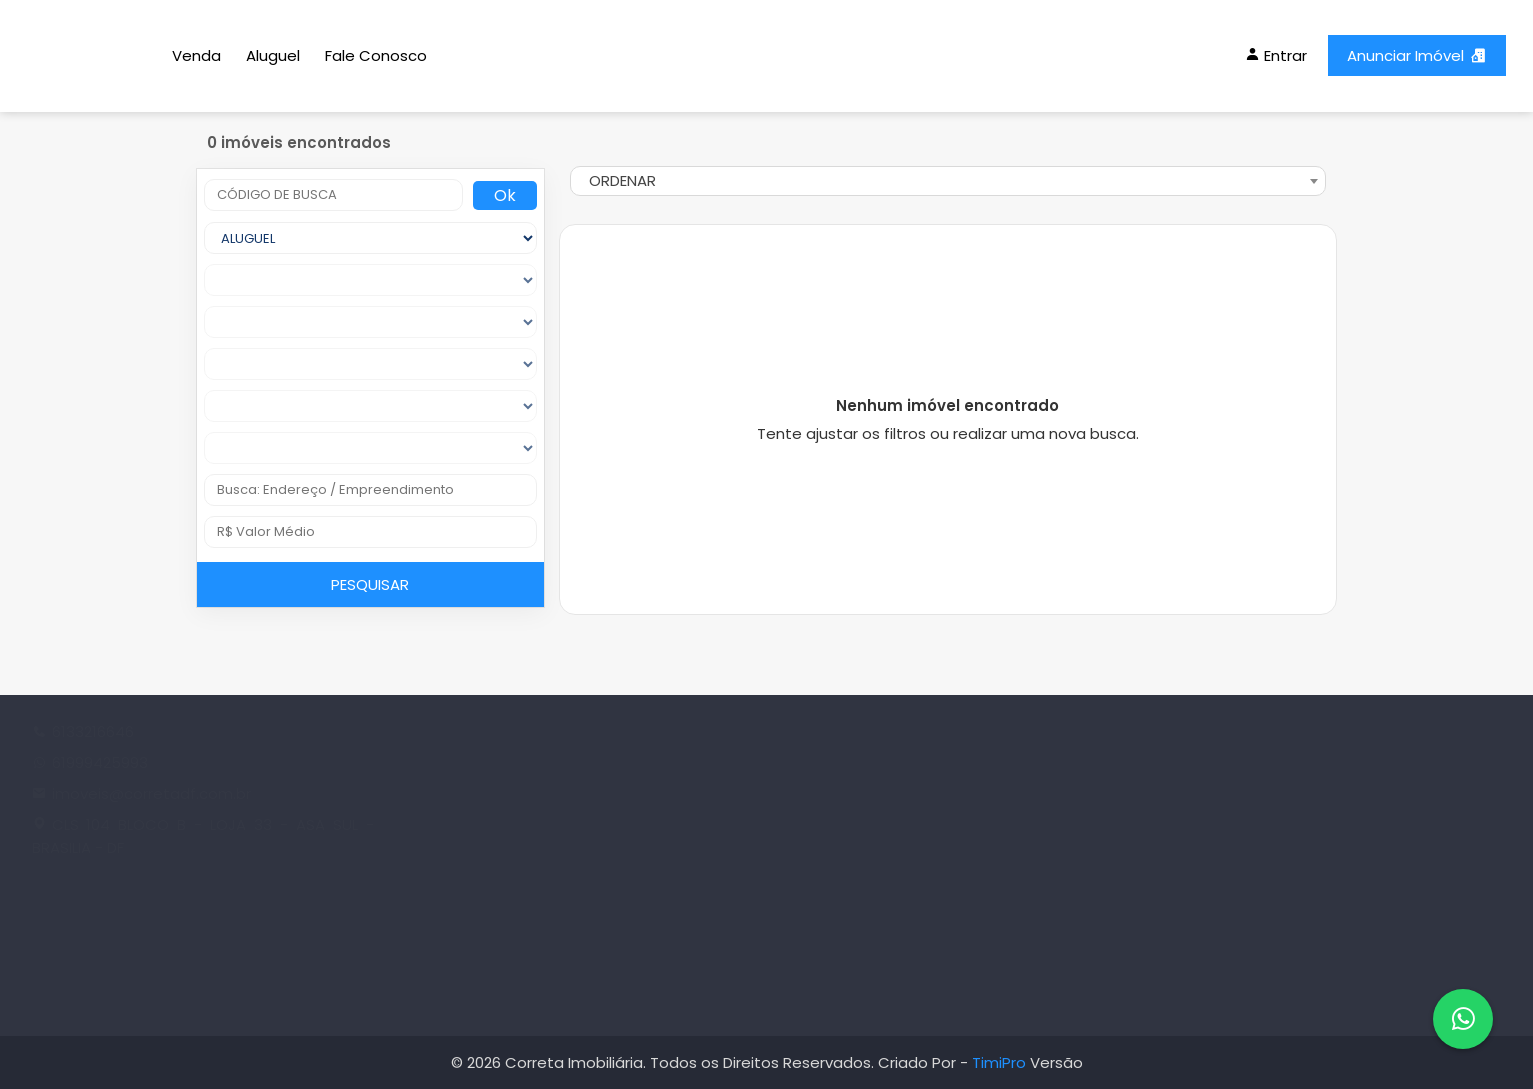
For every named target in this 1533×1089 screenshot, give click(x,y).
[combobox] (948, 181)
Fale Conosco (376, 55)
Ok (505, 195)
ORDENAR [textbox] (622, 180)
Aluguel (273, 55)
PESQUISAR (370, 584)
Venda (196, 55)
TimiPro (1001, 1062)
